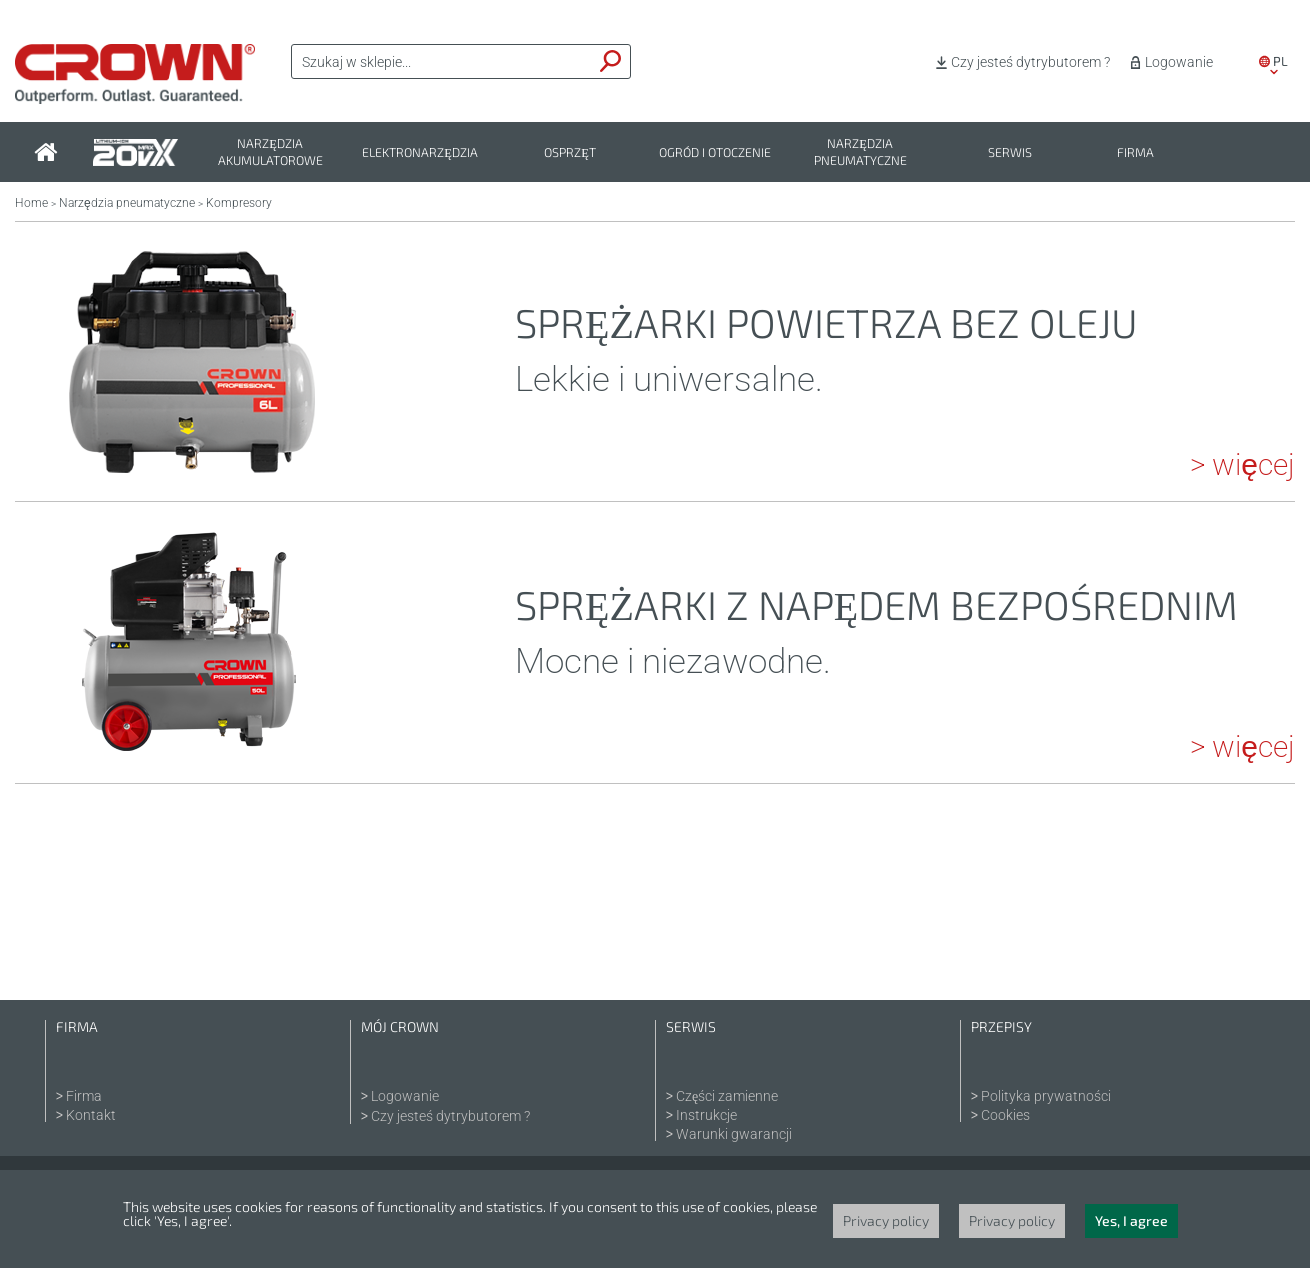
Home (31, 203)
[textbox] (442, 62)
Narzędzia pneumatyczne (860, 152)
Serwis (1010, 152)
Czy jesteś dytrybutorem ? (1030, 62)
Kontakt (91, 1115)
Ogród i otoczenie (715, 152)
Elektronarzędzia (420, 152)
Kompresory (239, 203)
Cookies (1005, 1115)
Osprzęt (570, 152)
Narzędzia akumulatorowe (270, 152)
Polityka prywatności (1046, 1096)
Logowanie (1179, 62)
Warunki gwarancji (734, 1134)
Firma (1135, 152)
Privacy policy (886, 1220)
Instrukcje (706, 1115)
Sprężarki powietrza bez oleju (826, 322)
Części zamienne (727, 1096)
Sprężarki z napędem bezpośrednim (876, 604)
